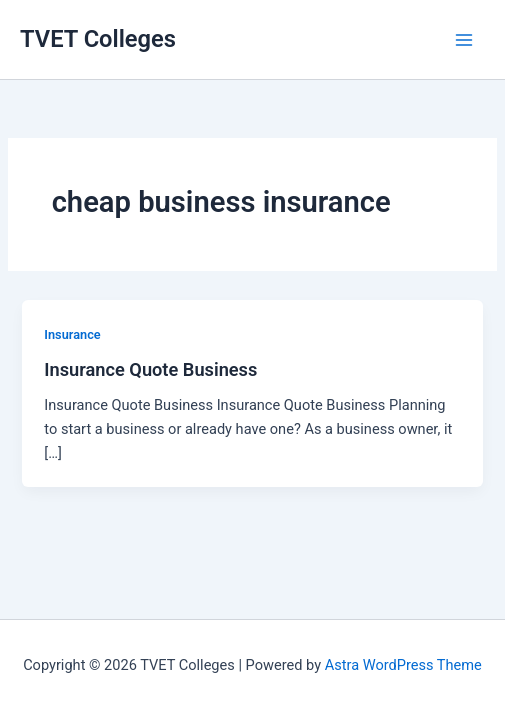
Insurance (72, 334)
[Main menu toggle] (464, 40)
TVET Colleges (98, 39)
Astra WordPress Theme (403, 665)
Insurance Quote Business (150, 369)
